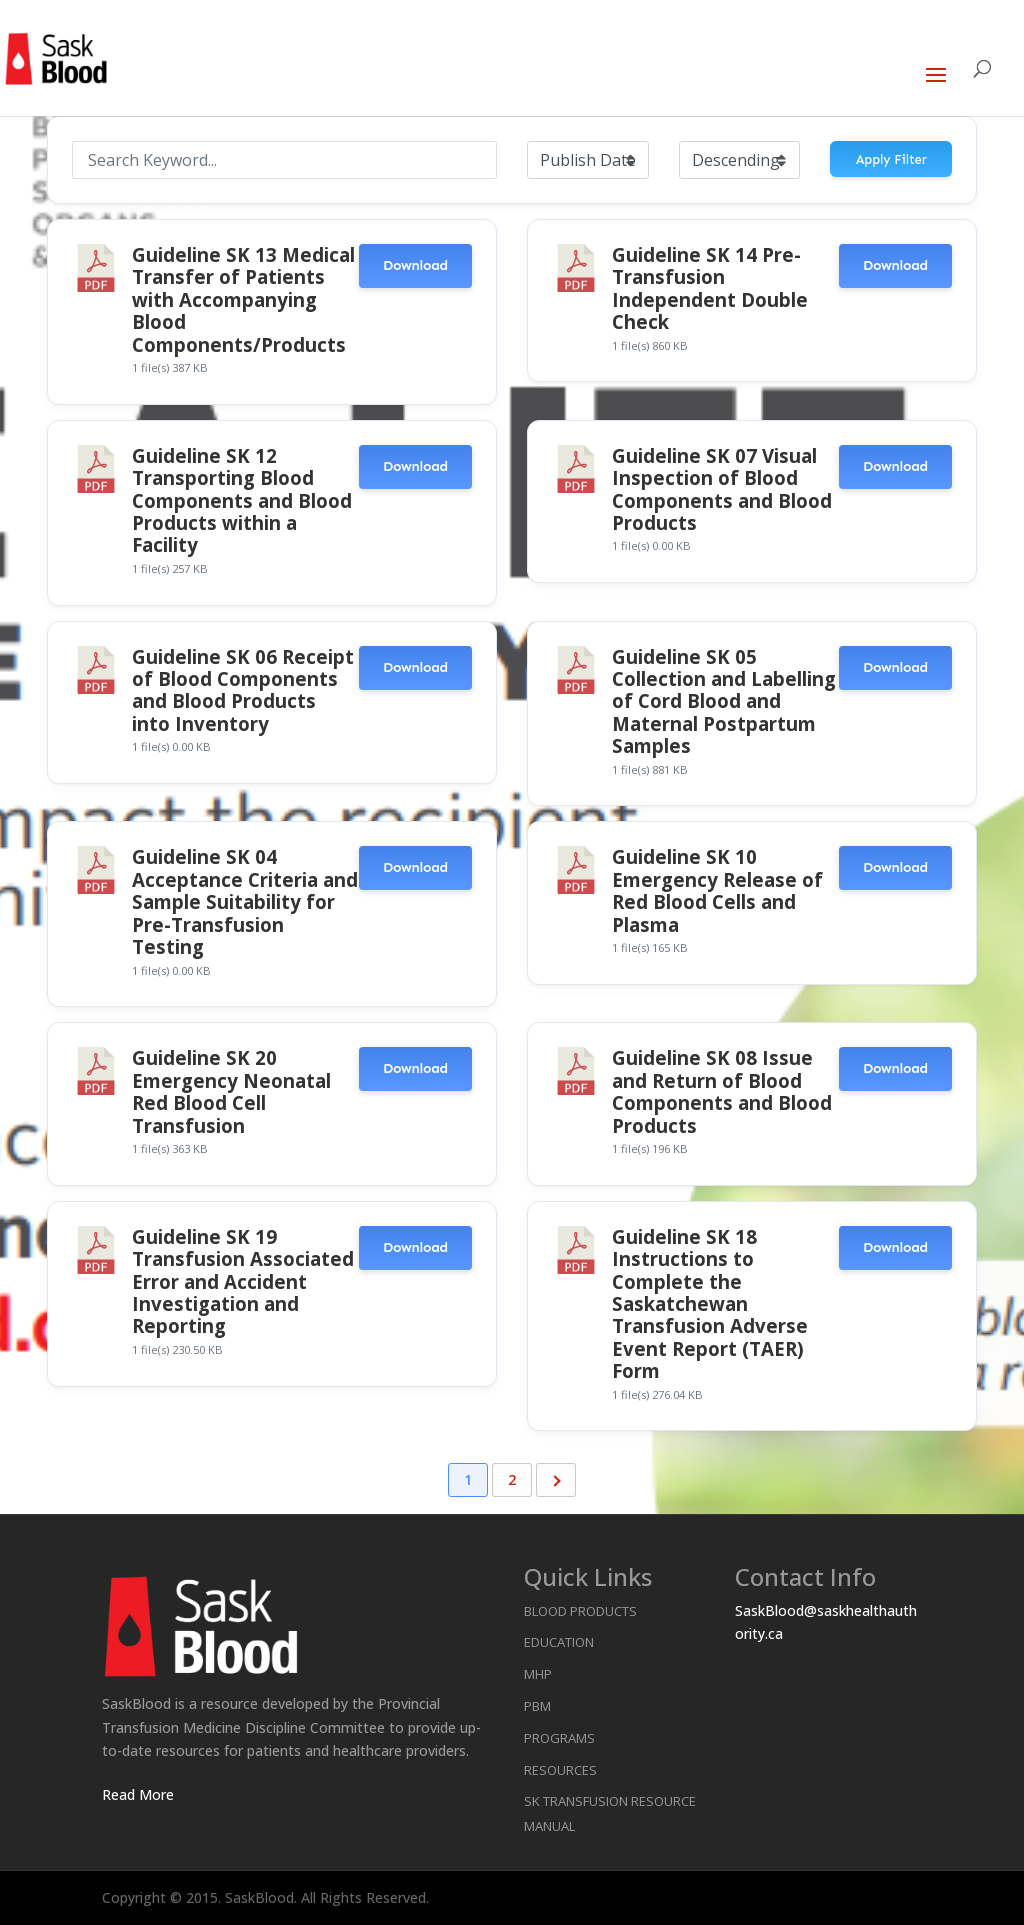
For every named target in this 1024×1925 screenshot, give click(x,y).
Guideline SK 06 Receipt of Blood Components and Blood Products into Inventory (243, 690)
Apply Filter (891, 159)
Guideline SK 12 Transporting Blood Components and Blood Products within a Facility (242, 500)
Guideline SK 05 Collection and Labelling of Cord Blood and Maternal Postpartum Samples (724, 701)
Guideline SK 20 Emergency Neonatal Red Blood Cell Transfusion (231, 1091)
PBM (537, 1706)
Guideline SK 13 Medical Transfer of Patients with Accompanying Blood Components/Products (243, 299)
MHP (538, 1674)
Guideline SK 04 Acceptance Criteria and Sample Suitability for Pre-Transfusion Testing (245, 901)
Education (559, 1642)
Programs (559, 1738)
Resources (560, 1770)
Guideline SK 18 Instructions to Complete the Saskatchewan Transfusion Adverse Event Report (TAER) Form (710, 1303)
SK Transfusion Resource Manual (610, 1813)
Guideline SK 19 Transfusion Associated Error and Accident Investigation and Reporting (243, 1281)
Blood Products (580, 1611)
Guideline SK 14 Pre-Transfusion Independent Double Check (710, 288)
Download (415, 265)
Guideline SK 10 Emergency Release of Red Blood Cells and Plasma (717, 890)
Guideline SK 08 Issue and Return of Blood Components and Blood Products (722, 1091)
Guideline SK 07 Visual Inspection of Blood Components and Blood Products (722, 489)
